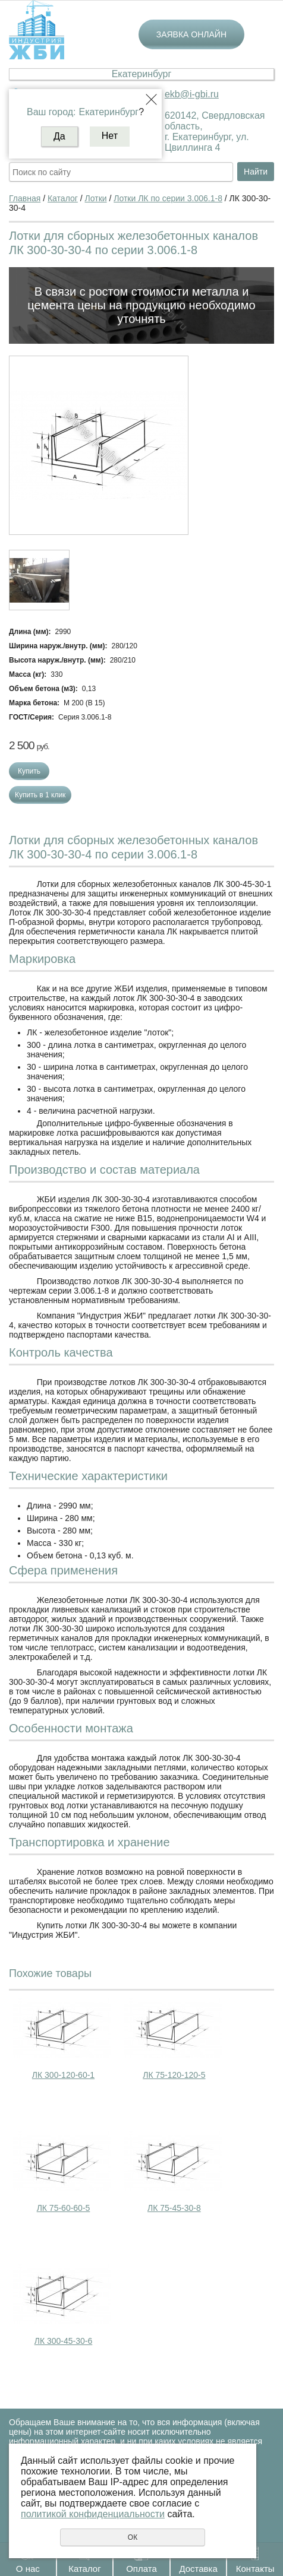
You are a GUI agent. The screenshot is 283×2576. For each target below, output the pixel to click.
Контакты (255, 2569)
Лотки (96, 198)
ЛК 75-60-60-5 (63, 2208)
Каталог (84, 2569)
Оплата (141, 2569)
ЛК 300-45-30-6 (63, 2341)
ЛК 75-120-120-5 (174, 2075)
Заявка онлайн (191, 34)
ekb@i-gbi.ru (192, 94)
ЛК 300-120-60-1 (63, 2075)
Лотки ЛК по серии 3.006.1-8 (168, 198)
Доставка (198, 2569)
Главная (24, 198)
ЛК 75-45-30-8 (174, 2208)
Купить (29, 771)
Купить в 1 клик (40, 795)
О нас (28, 2569)
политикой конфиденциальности (93, 2514)
